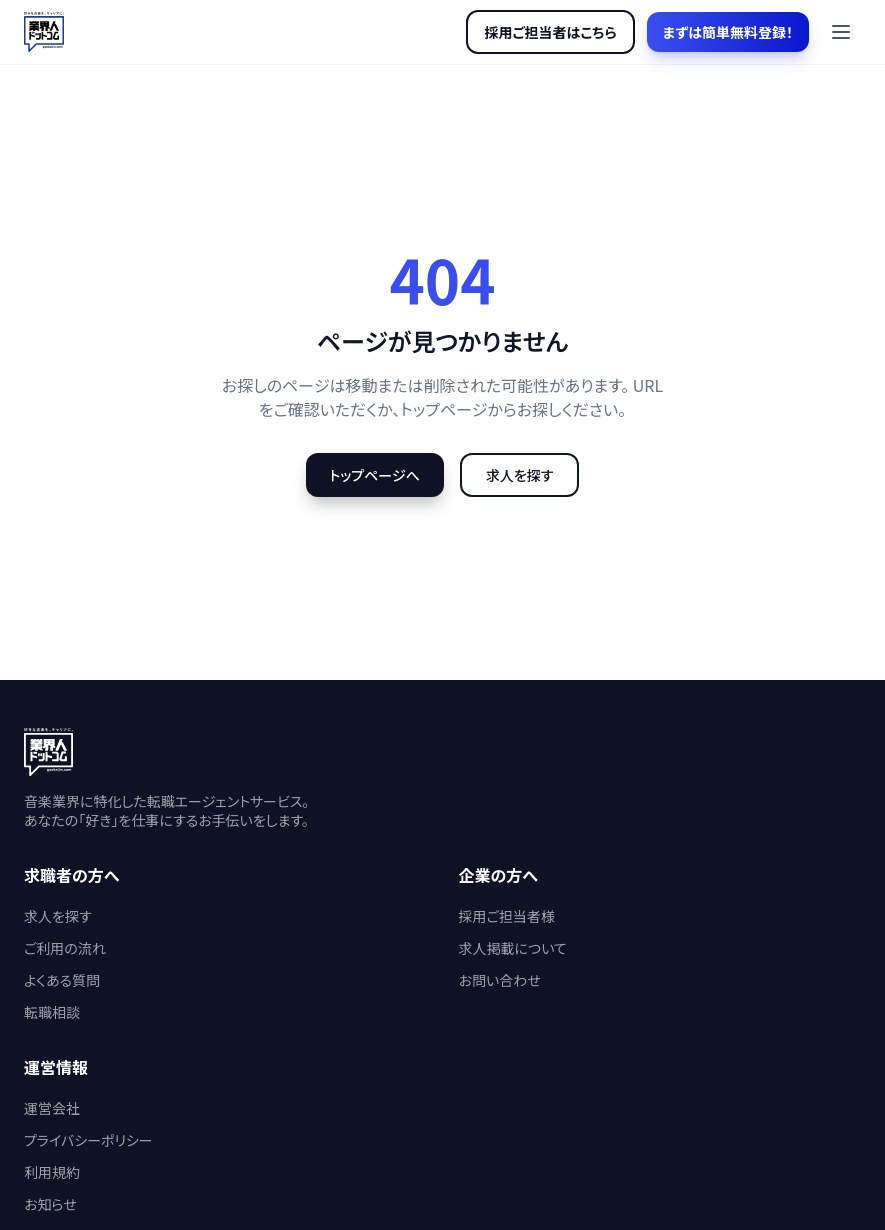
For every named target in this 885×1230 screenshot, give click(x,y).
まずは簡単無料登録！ (728, 32)
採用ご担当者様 (507, 916)
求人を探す (520, 475)
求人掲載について (513, 948)
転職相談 (52, 1012)
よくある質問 (62, 980)
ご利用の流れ (65, 948)
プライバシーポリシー (88, 1140)
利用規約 (52, 1172)
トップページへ (375, 475)
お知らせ (50, 1204)
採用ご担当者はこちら (550, 32)
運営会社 (52, 1108)
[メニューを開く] (841, 32)
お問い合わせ (500, 980)
